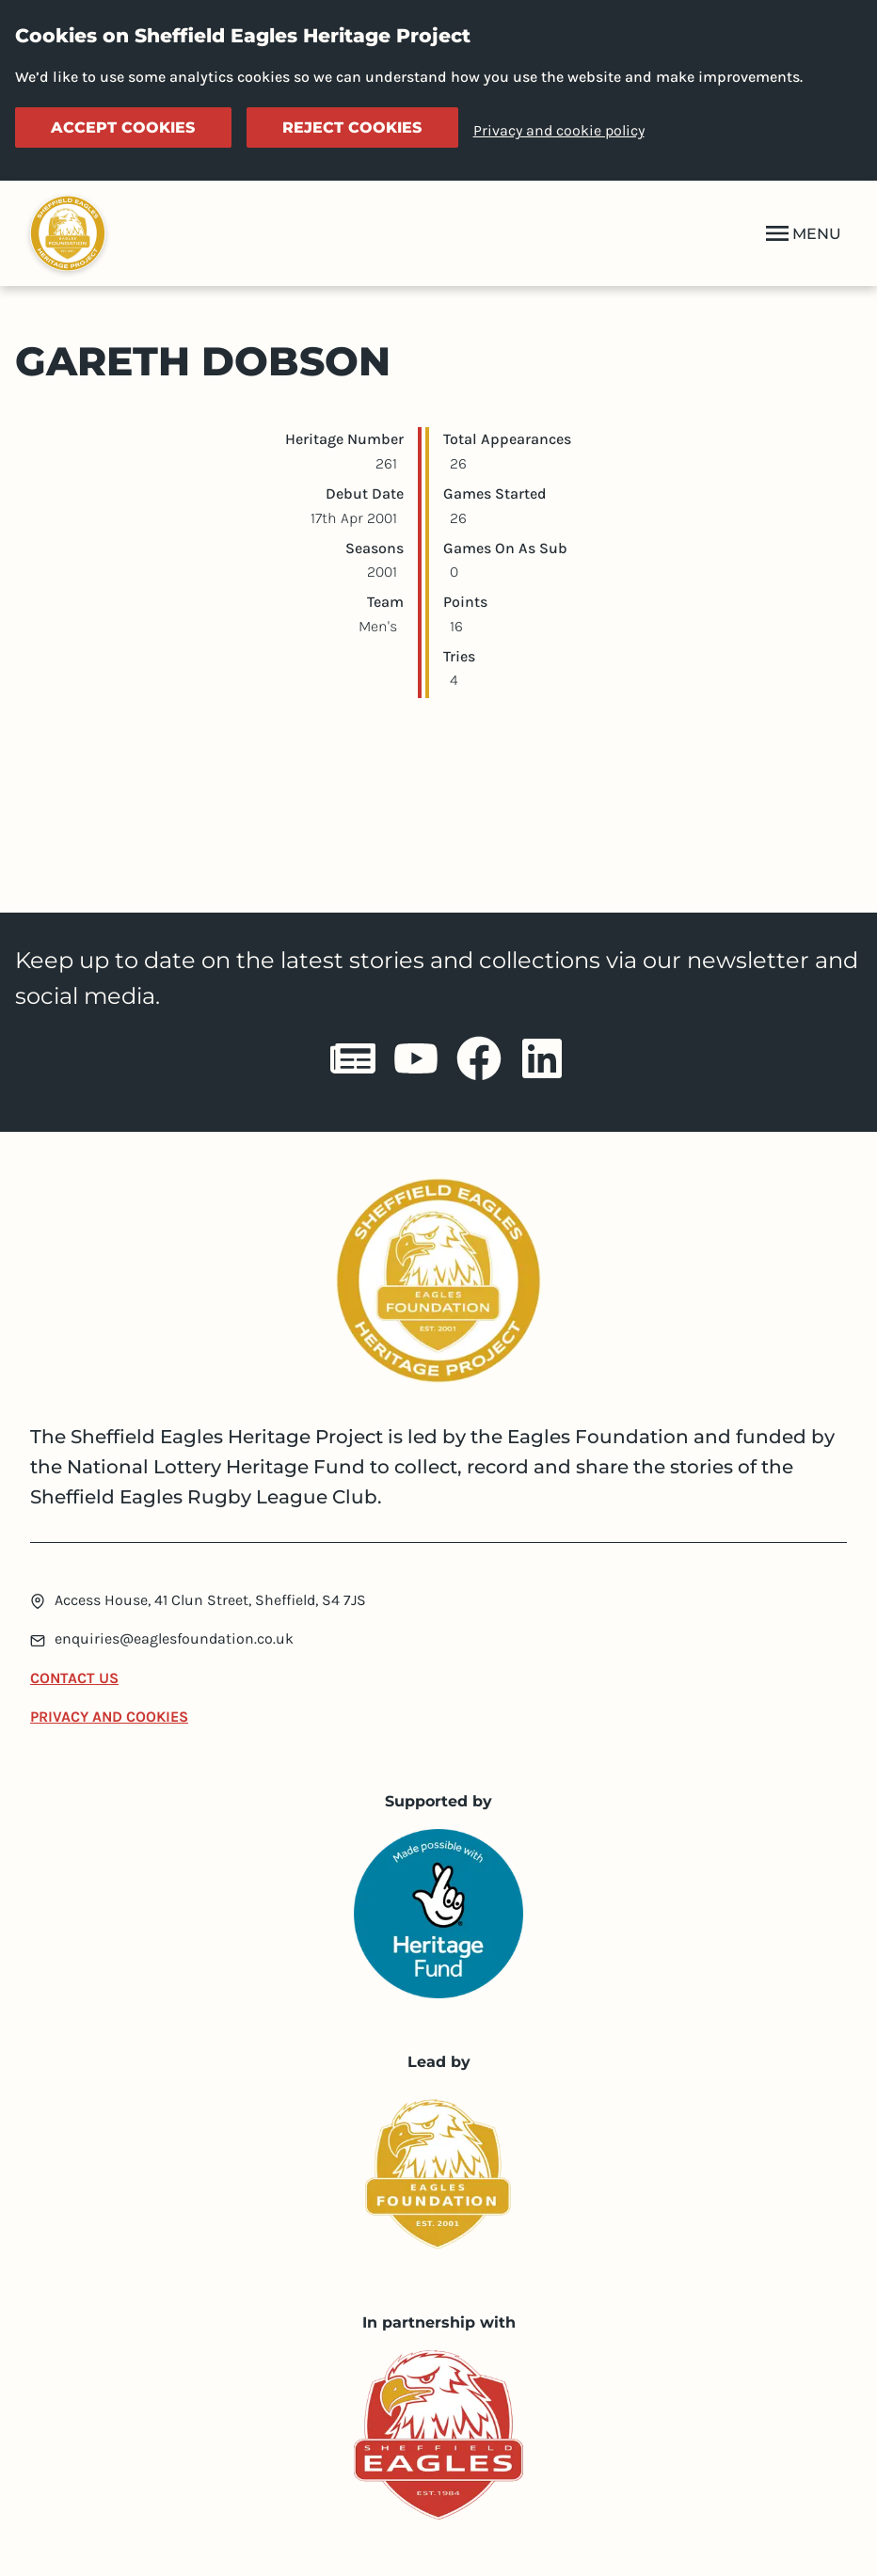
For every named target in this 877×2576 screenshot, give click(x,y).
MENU (801, 233)
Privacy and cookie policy (559, 130)
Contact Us (74, 1678)
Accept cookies (123, 127)
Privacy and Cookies (109, 1716)
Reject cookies (352, 127)
